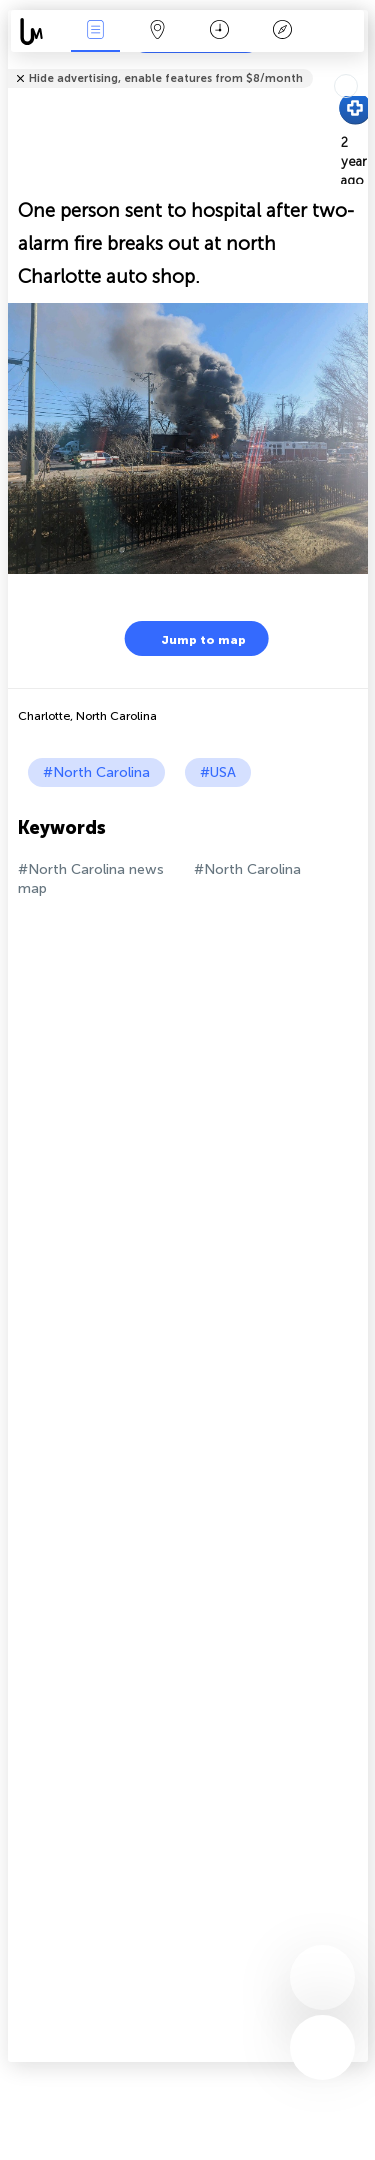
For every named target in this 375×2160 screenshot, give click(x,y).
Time (219, 31)
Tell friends (359, 65)
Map (158, 31)
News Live (95, 31)
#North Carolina (96, 772)
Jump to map (191, 638)
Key (282, 31)
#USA (218, 772)
